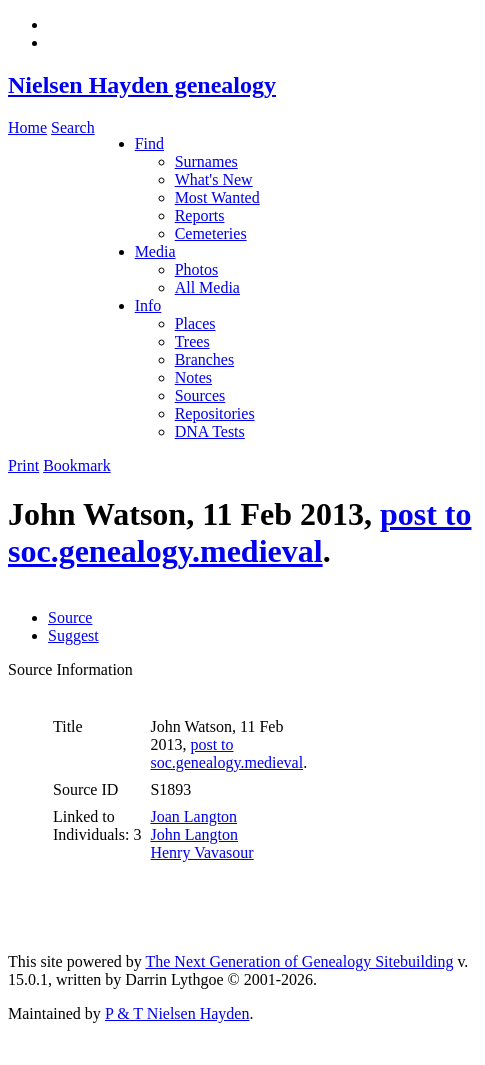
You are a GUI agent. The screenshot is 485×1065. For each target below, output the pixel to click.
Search (73, 127)
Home (27, 127)
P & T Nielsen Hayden (177, 1013)
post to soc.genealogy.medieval (240, 532)
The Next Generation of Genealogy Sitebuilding (299, 961)
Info (148, 305)
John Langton (194, 834)
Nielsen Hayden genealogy (142, 85)
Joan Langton (193, 816)
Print (23, 465)
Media (155, 251)
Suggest (73, 635)
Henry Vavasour (201, 852)
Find (149, 143)
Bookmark (77, 465)
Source (70, 617)
